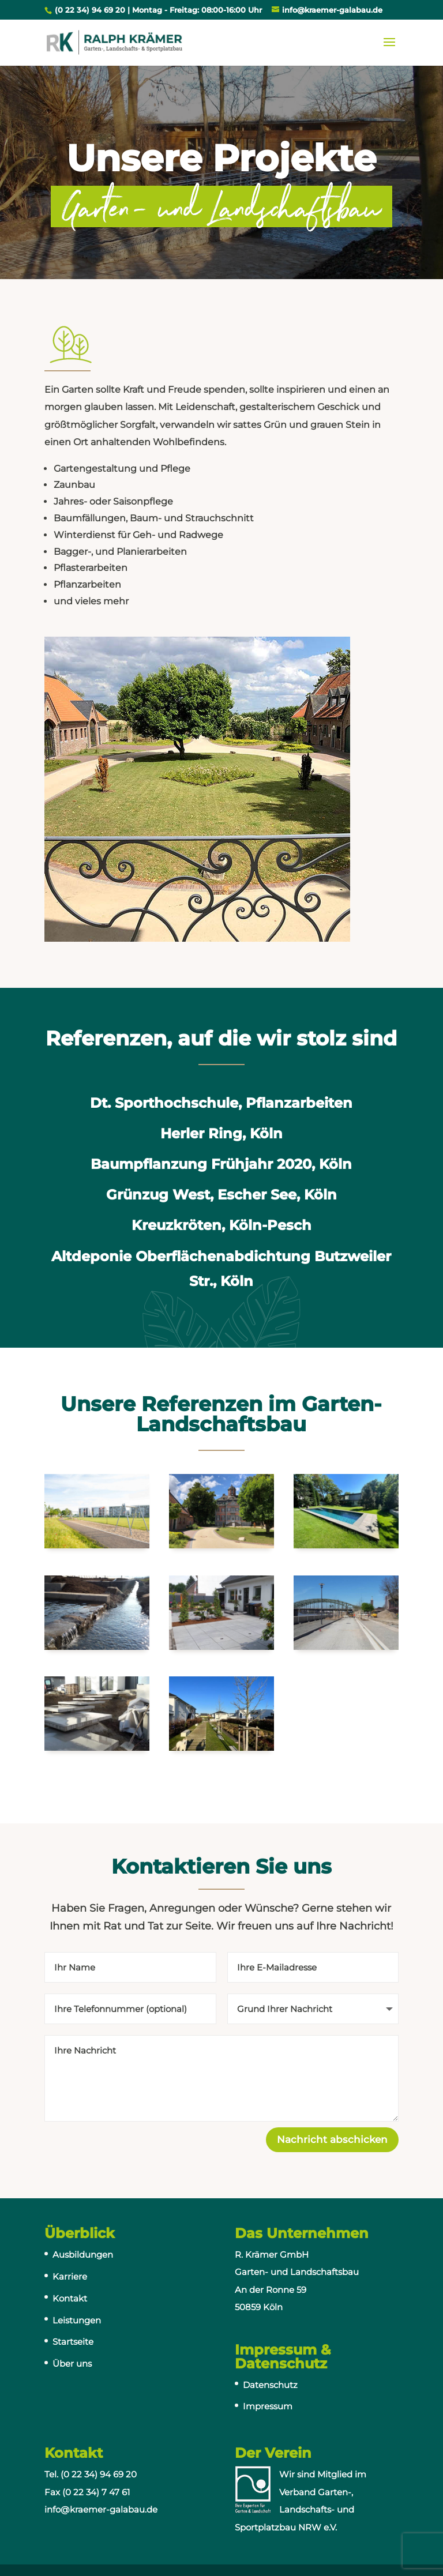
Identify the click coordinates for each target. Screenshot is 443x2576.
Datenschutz (270, 2384)
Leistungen (76, 2320)
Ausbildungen (82, 2254)
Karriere (69, 2276)
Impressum (267, 2406)
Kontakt (69, 2298)
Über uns (72, 2363)
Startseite (72, 2341)
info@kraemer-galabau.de (100, 2509)
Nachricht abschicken (332, 2139)
